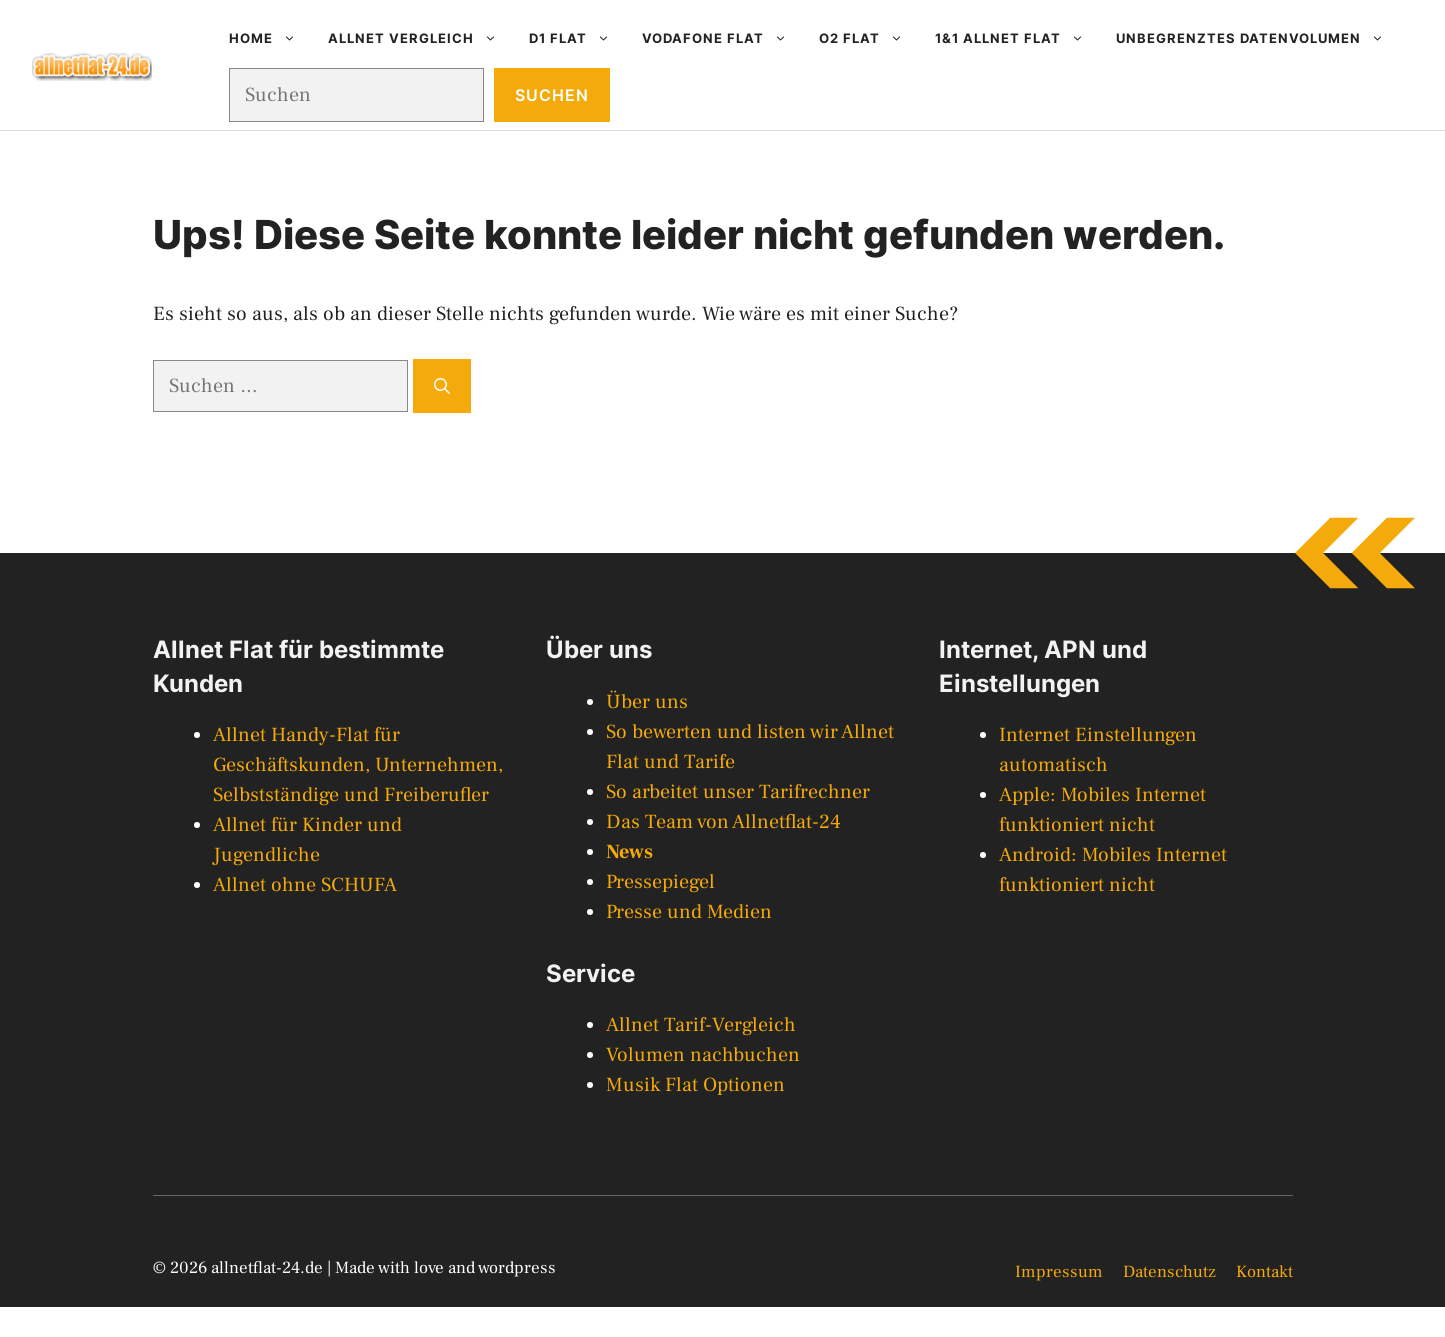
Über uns (647, 702)
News (629, 852)
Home (270, 38)
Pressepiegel (660, 882)
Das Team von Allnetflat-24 (723, 822)
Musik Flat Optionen (695, 1085)
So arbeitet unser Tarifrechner (738, 792)
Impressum (1059, 1272)
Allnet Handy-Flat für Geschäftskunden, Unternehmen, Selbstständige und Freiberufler (358, 765)
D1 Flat (577, 38)
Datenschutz (1169, 1272)
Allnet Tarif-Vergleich (701, 1025)
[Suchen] (442, 386)
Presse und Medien (689, 912)
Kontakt (1264, 1272)
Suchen (552, 95)
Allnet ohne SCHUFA (305, 885)
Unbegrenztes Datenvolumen (1258, 38)
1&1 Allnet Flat (1017, 38)
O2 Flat (869, 38)
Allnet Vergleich (420, 38)
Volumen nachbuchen (703, 1055)
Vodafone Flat (722, 38)
